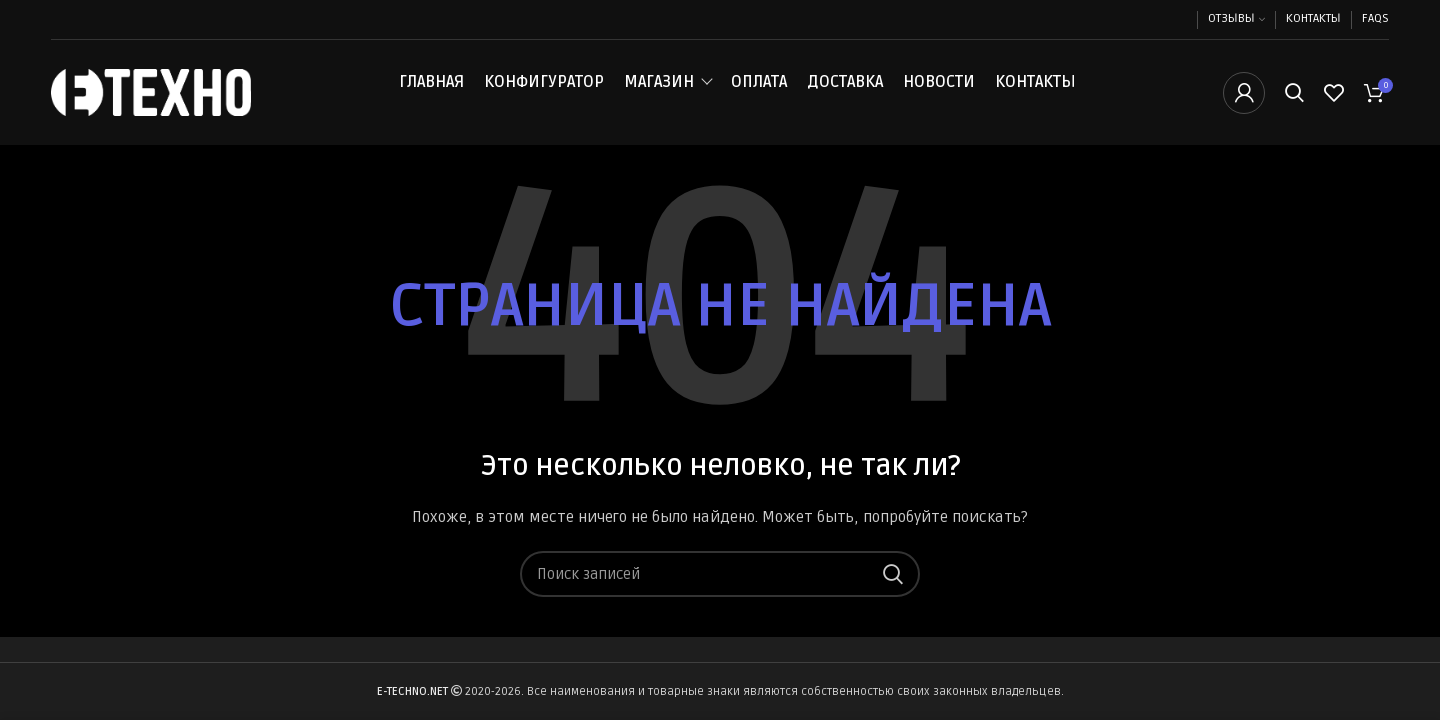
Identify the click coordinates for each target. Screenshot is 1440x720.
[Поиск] (1294, 93)
